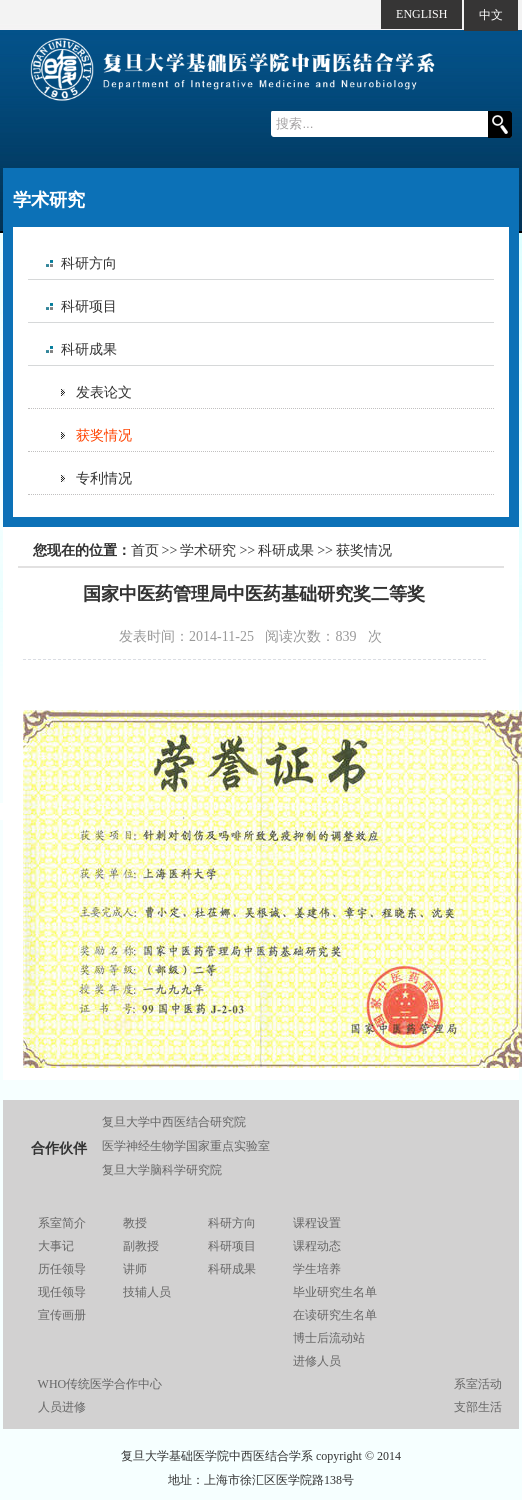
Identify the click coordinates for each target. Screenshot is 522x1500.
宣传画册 (62, 1315)
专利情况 (104, 478)
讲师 (135, 1269)
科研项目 (89, 306)
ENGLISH (421, 14)
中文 (491, 15)
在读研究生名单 (335, 1315)
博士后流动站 (329, 1338)
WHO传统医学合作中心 (100, 1384)
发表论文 (104, 392)
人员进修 (62, 1407)
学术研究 (208, 550)
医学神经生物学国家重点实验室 (186, 1146)
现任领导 (62, 1292)
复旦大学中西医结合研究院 (174, 1122)
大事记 (56, 1246)
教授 (135, 1223)
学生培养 (317, 1269)
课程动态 (317, 1246)
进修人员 (317, 1361)
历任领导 (62, 1269)
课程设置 (317, 1223)
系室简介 (62, 1223)
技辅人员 (147, 1292)
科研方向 (89, 263)
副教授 (141, 1246)
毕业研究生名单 (335, 1292)
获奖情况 (104, 435)
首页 (145, 550)
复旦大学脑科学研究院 (162, 1170)
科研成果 (89, 349)
